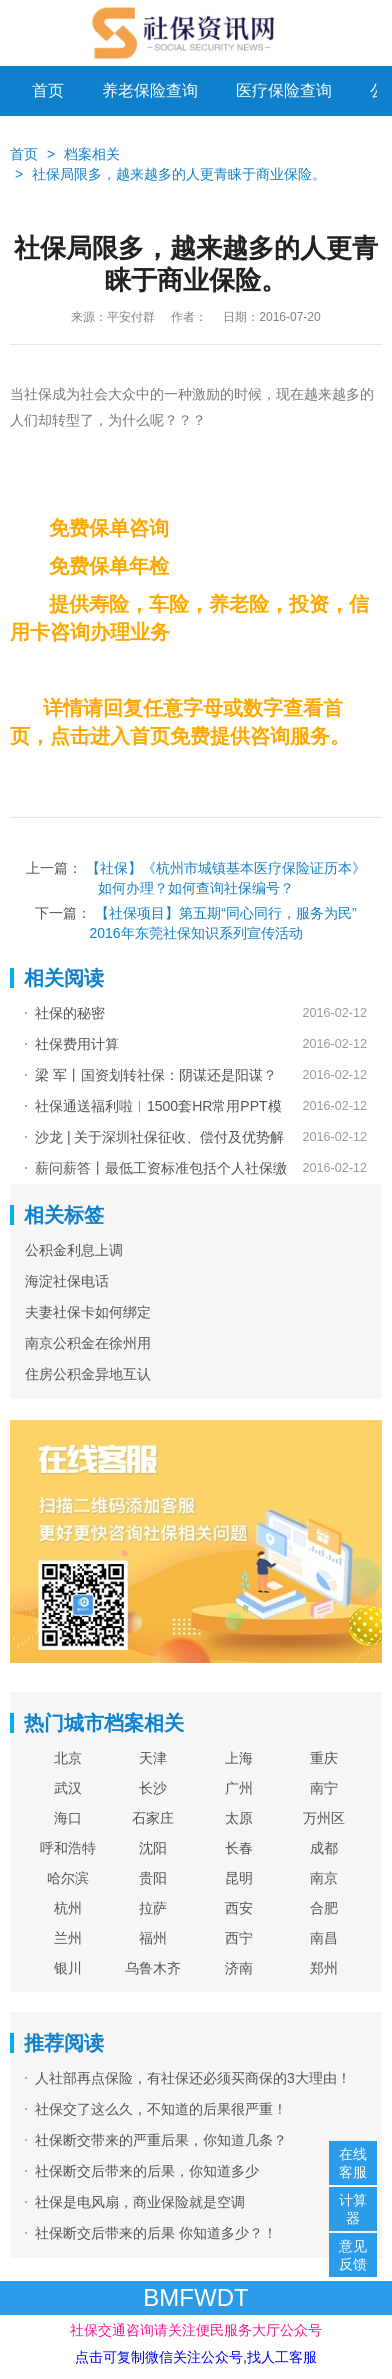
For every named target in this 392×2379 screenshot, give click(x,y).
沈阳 (153, 1848)
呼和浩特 (68, 1848)
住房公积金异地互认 (88, 1374)
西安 (239, 1908)
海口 (68, 1818)
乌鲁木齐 (153, 1968)
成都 (324, 1848)
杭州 (68, 1908)
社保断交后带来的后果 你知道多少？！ (156, 2233)
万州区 (324, 1818)
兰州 (68, 1938)
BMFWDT (195, 2297)
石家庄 (153, 1818)
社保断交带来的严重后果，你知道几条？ (161, 2140)
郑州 (324, 1968)
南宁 (324, 1788)
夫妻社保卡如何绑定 (88, 1312)
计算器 (353, 2209)
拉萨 (153, 1908)
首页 (48, 90)
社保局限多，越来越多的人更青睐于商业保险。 (179, 174)
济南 (239, 1968)
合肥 (324, 1908)
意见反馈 (353, 2255)
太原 (239, 1818)
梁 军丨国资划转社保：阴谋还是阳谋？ (156, 1075)
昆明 (239, 1878)
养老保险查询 (150, 90)
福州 (153, 1938)
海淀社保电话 (67, 1281)
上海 (239, 1758)
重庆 (324, 1758)
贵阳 (153, 1878)
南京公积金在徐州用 (88, 1343)
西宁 (239, 1938)
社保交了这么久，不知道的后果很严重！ (161, 2109)
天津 (153, 1758)
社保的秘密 (70, 1013)
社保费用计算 (77, 1044)
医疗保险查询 (284, 90)
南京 (324, 1878)
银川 (68, 1968)
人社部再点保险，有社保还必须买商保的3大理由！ (193, 2078)
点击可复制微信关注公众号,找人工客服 (196, 2357)
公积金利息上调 (74, 1250)
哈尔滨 (68, 1878)
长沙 (153, 1788)
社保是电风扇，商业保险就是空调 (140, 2202)
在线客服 (353, 2163)
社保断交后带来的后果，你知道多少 (147, 2171)
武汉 (68, 1788)
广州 (239, 1788)
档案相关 (92, 154)
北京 (68, 1758)
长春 (239, 1848)
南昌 (324, 1938)
